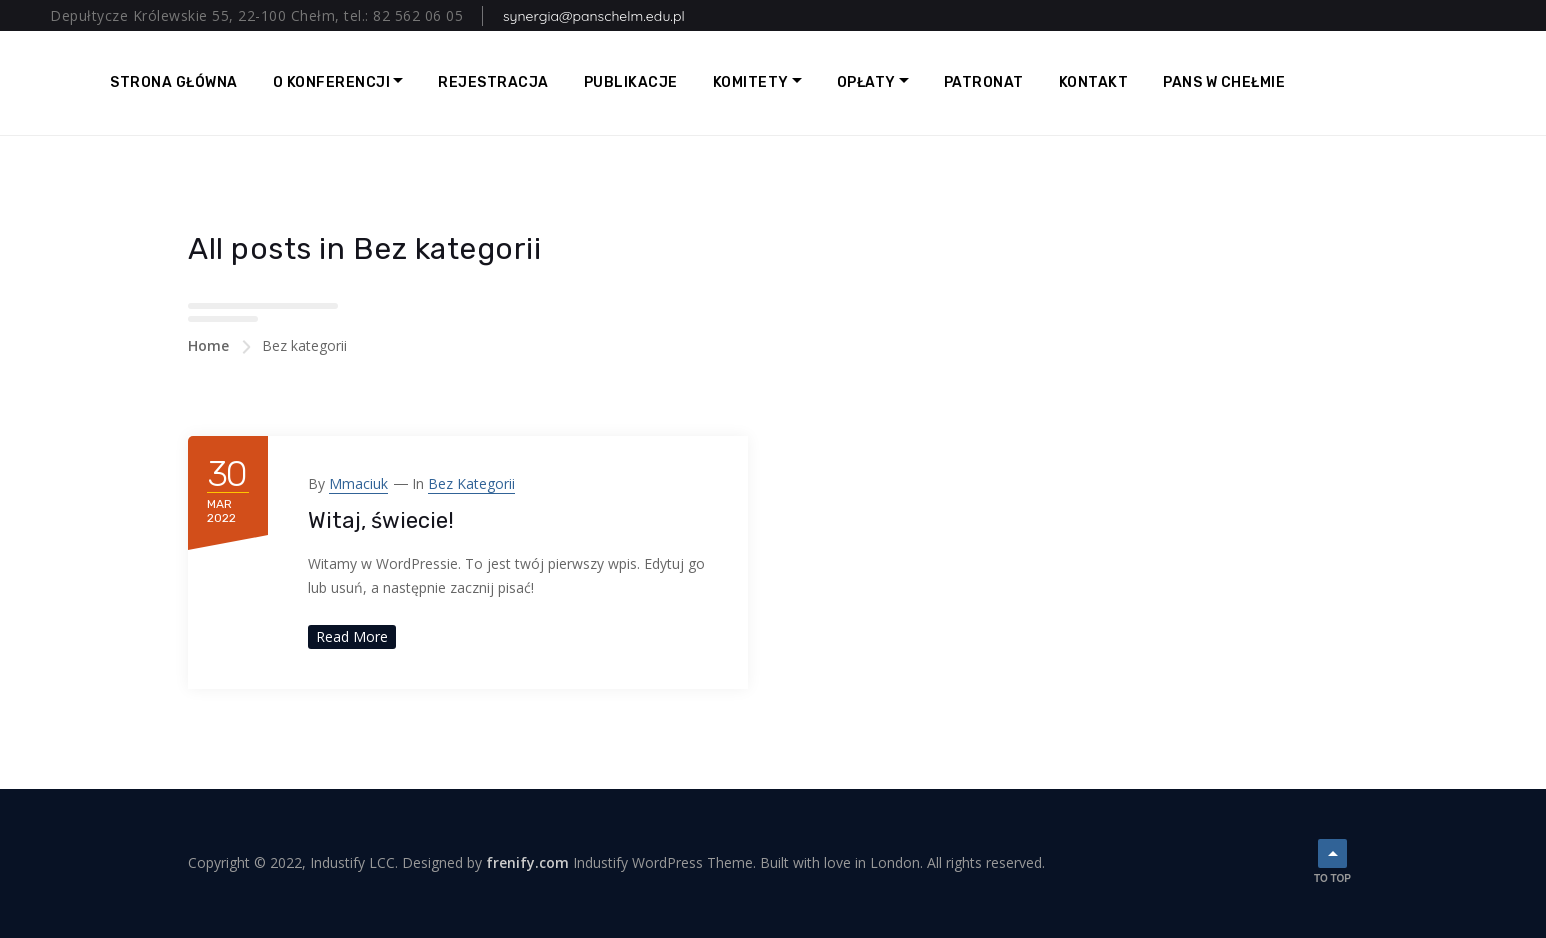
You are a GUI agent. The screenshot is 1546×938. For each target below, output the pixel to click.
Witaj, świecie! (381, 520)
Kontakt (1094, 82)
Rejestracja (493, 82)
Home (208, 345)
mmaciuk (358, 483)
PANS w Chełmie (1224, 82)
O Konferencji (332, 82)
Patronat (984, 82)
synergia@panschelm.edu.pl (594, 16)
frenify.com (527, 862)
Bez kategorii (471, 483)
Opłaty (866, 82)
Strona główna (174, 82)
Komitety (751, 82)
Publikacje (631, 82)
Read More (352, 636)
